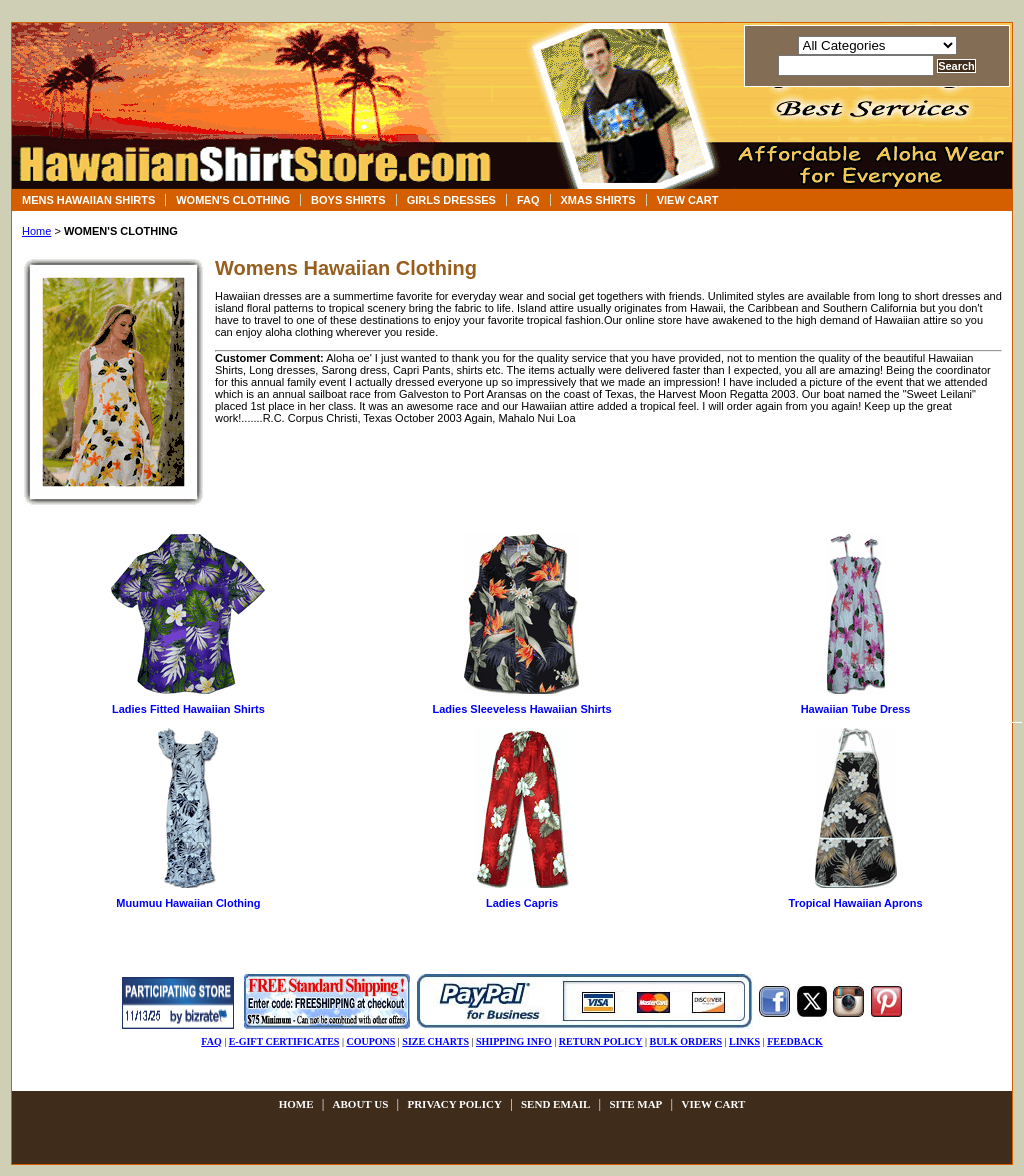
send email (555, 1104)
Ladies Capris (522, 903)
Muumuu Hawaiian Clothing (188, 903)
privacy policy (454, 1104)
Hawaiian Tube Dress (856, 709)
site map (635, 1104)
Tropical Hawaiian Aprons (856, 903)
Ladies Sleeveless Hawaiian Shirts (521, 709)
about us (361, 1104)
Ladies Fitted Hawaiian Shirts (188, 709)
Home (36, 231)
